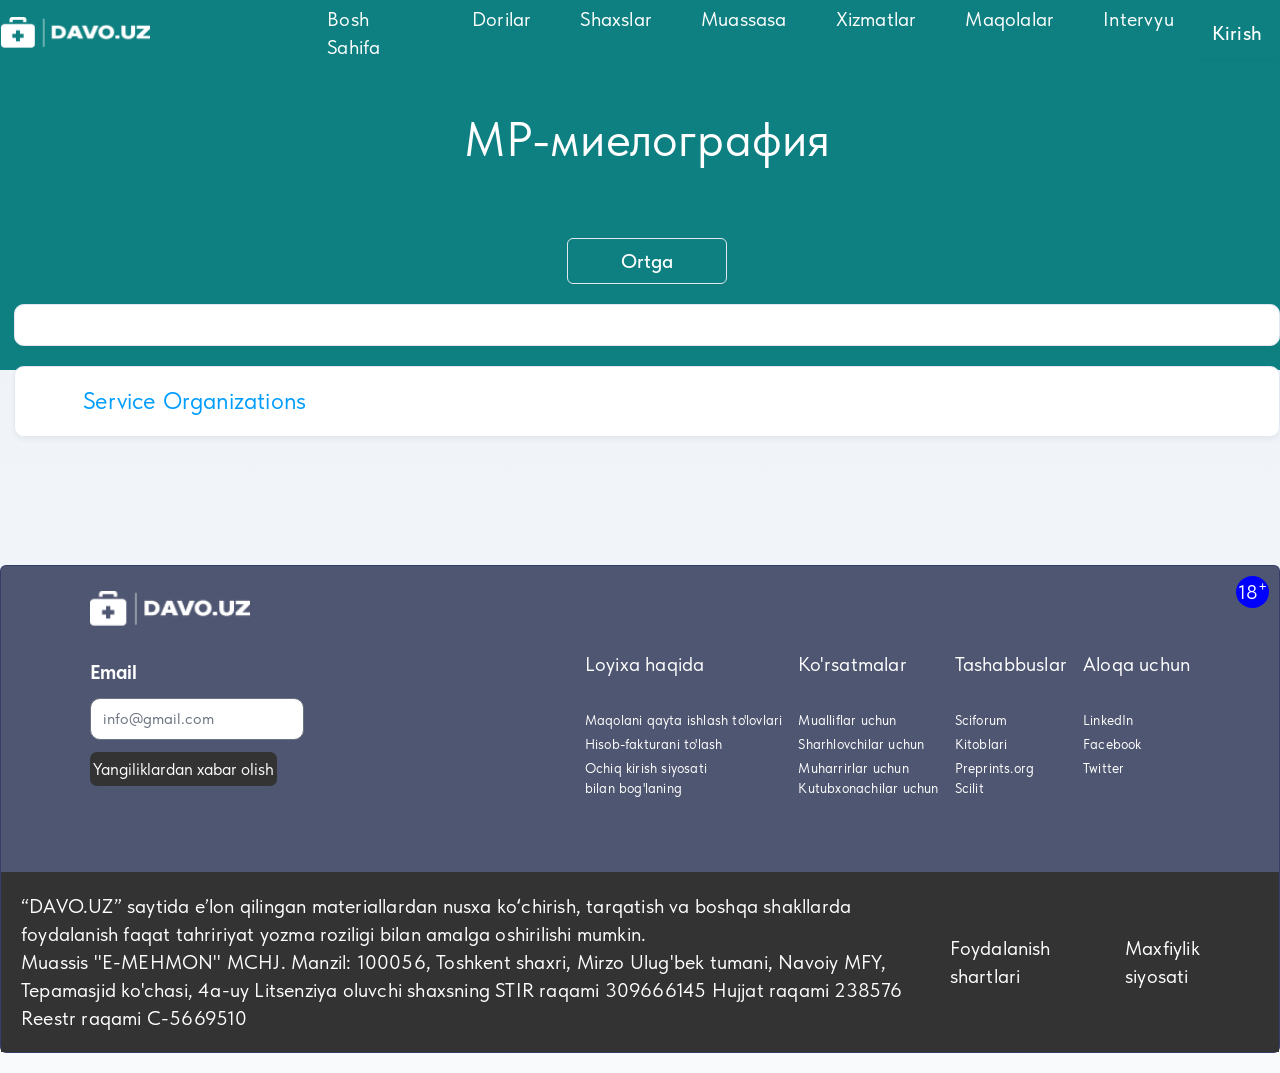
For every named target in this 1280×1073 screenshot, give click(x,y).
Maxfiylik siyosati (1162, 962)
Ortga (647, 261)
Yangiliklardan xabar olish (183, 769)
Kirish (1237, 33)
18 (1252, 591)
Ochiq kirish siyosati (646, 768)
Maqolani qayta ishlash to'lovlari (684, 720)
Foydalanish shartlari (1000, 962)
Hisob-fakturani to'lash (654, 744)
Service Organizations (194, 400)
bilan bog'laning (633, 788)
